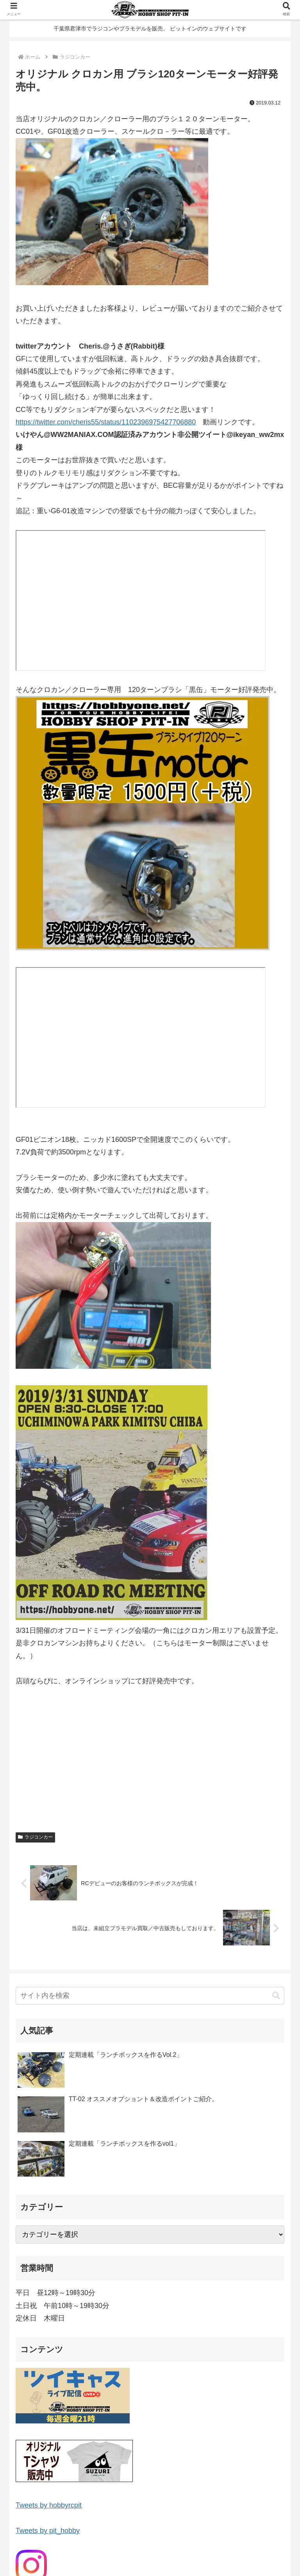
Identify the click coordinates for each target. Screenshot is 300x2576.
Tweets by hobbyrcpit (49, 2505)
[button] (276, 1995)
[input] (150, 1995)
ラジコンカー (35, 1837)
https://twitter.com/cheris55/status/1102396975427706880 (106, 422)
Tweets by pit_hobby (48, 2531)
